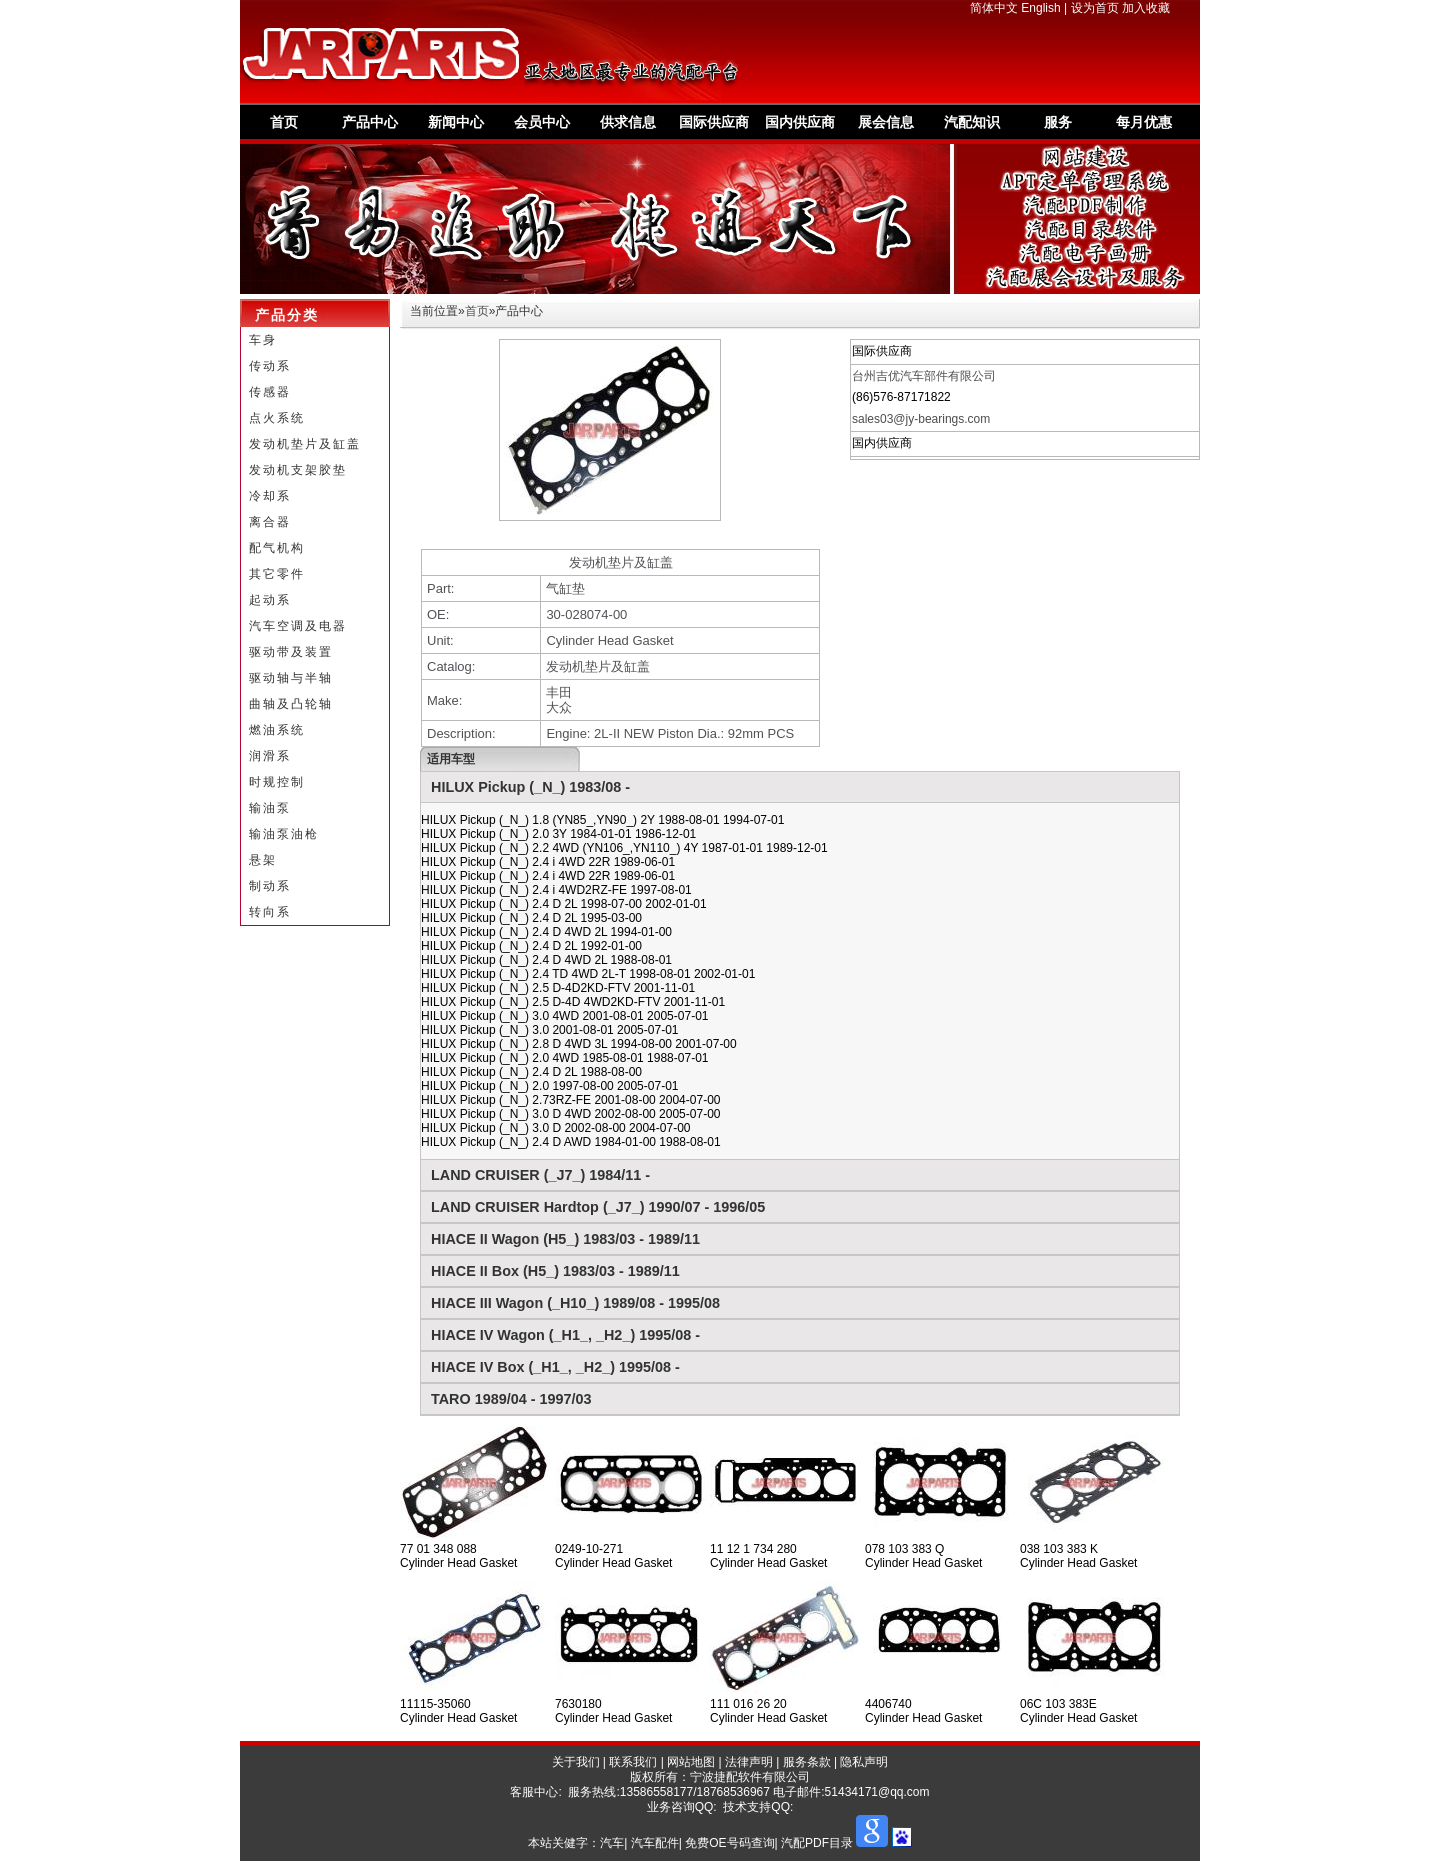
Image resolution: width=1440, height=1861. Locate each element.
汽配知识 (972, 122)
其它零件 (277, 574)
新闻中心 (456, 122)
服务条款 (807, 1762)
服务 (1058, 122)
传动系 (270, 366)
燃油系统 (277, 730)
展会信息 (886, 122)
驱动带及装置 (291, 652)
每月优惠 (1144, 122)
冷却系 (270, 496)
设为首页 (1095, 8)
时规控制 (277, 782)
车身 (263, 340)
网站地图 (691, 1762)
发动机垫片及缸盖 (305, 444)
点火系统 (277, 418)
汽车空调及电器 (298, 626)
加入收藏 (1146, 8)
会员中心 (542, 122)
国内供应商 (800, 122)
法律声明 (749, 1762)
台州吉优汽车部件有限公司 (924, 376)
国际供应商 (714, 122)
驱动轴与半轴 (291, 678)
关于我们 (576, 1762)
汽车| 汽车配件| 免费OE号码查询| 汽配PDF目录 (726, 1843)
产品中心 (370, 122)
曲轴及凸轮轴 (291, 704)
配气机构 (277, 548)
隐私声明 (864, 1762)
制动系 (270, 886)
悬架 (263, 860)
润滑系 (270, 756)
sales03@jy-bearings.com (921, 419)
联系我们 (633, 1762)
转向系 (270, 912)
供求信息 (628, 122)
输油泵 (270, 808)
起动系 (270, 600)
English (1040, 8)
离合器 (270, 522)
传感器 (270, 392)
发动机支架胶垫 (298, 470)
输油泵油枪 (284, 834)
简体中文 (994, 8)
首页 (284, 122)
